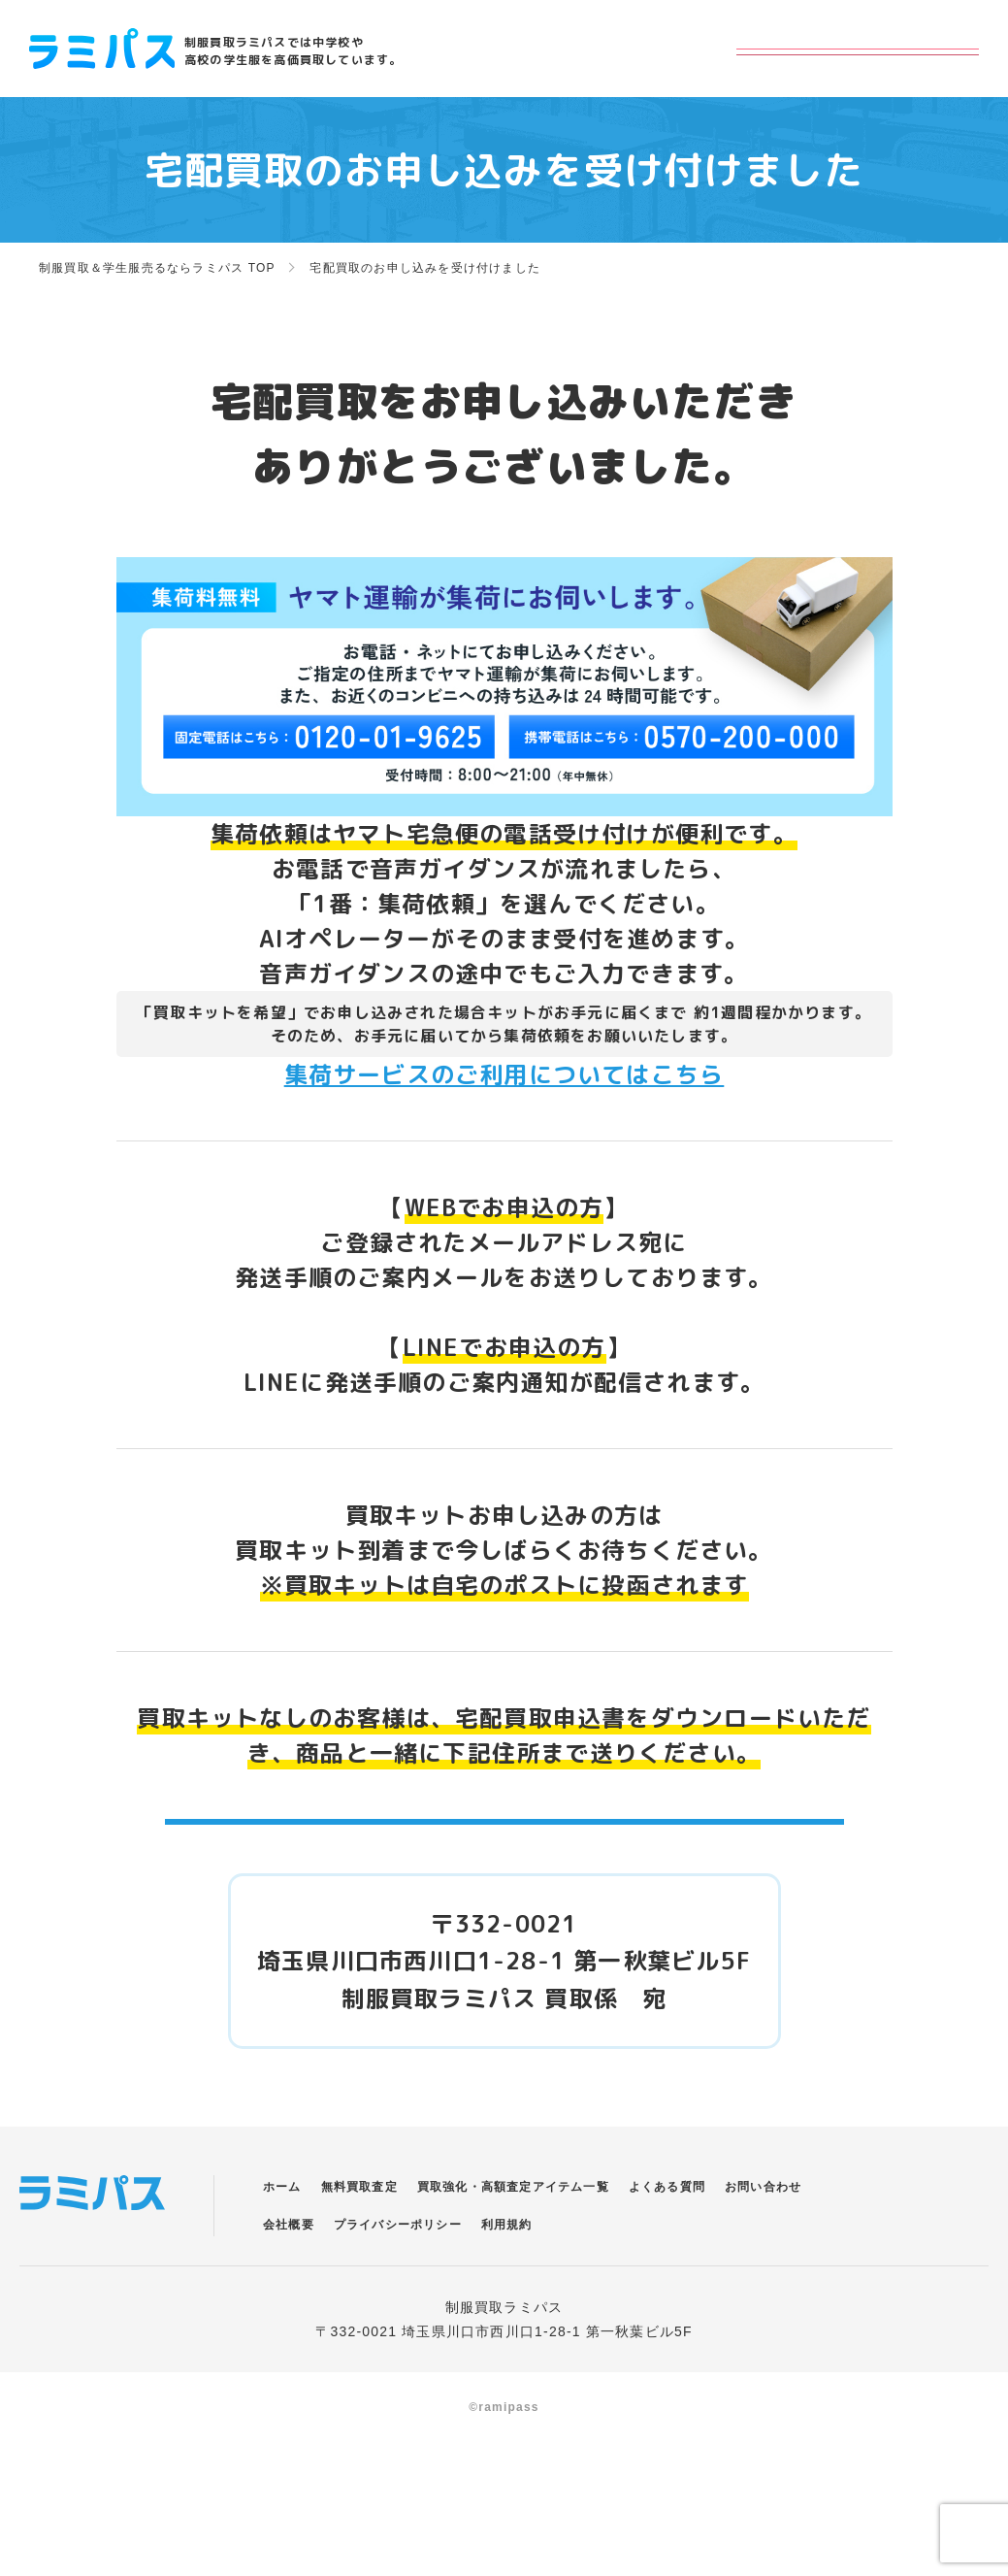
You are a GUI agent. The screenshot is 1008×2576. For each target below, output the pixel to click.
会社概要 (288, 2271)
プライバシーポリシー (398, 2271)
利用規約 (507, 2271)
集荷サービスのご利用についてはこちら (504, 1074)
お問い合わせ (763, 2233)
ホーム (282, 2233)
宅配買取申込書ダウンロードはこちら (503, 1845)
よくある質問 (667, 2233)
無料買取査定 (359, 2233)
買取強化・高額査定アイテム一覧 (513, 2233)
